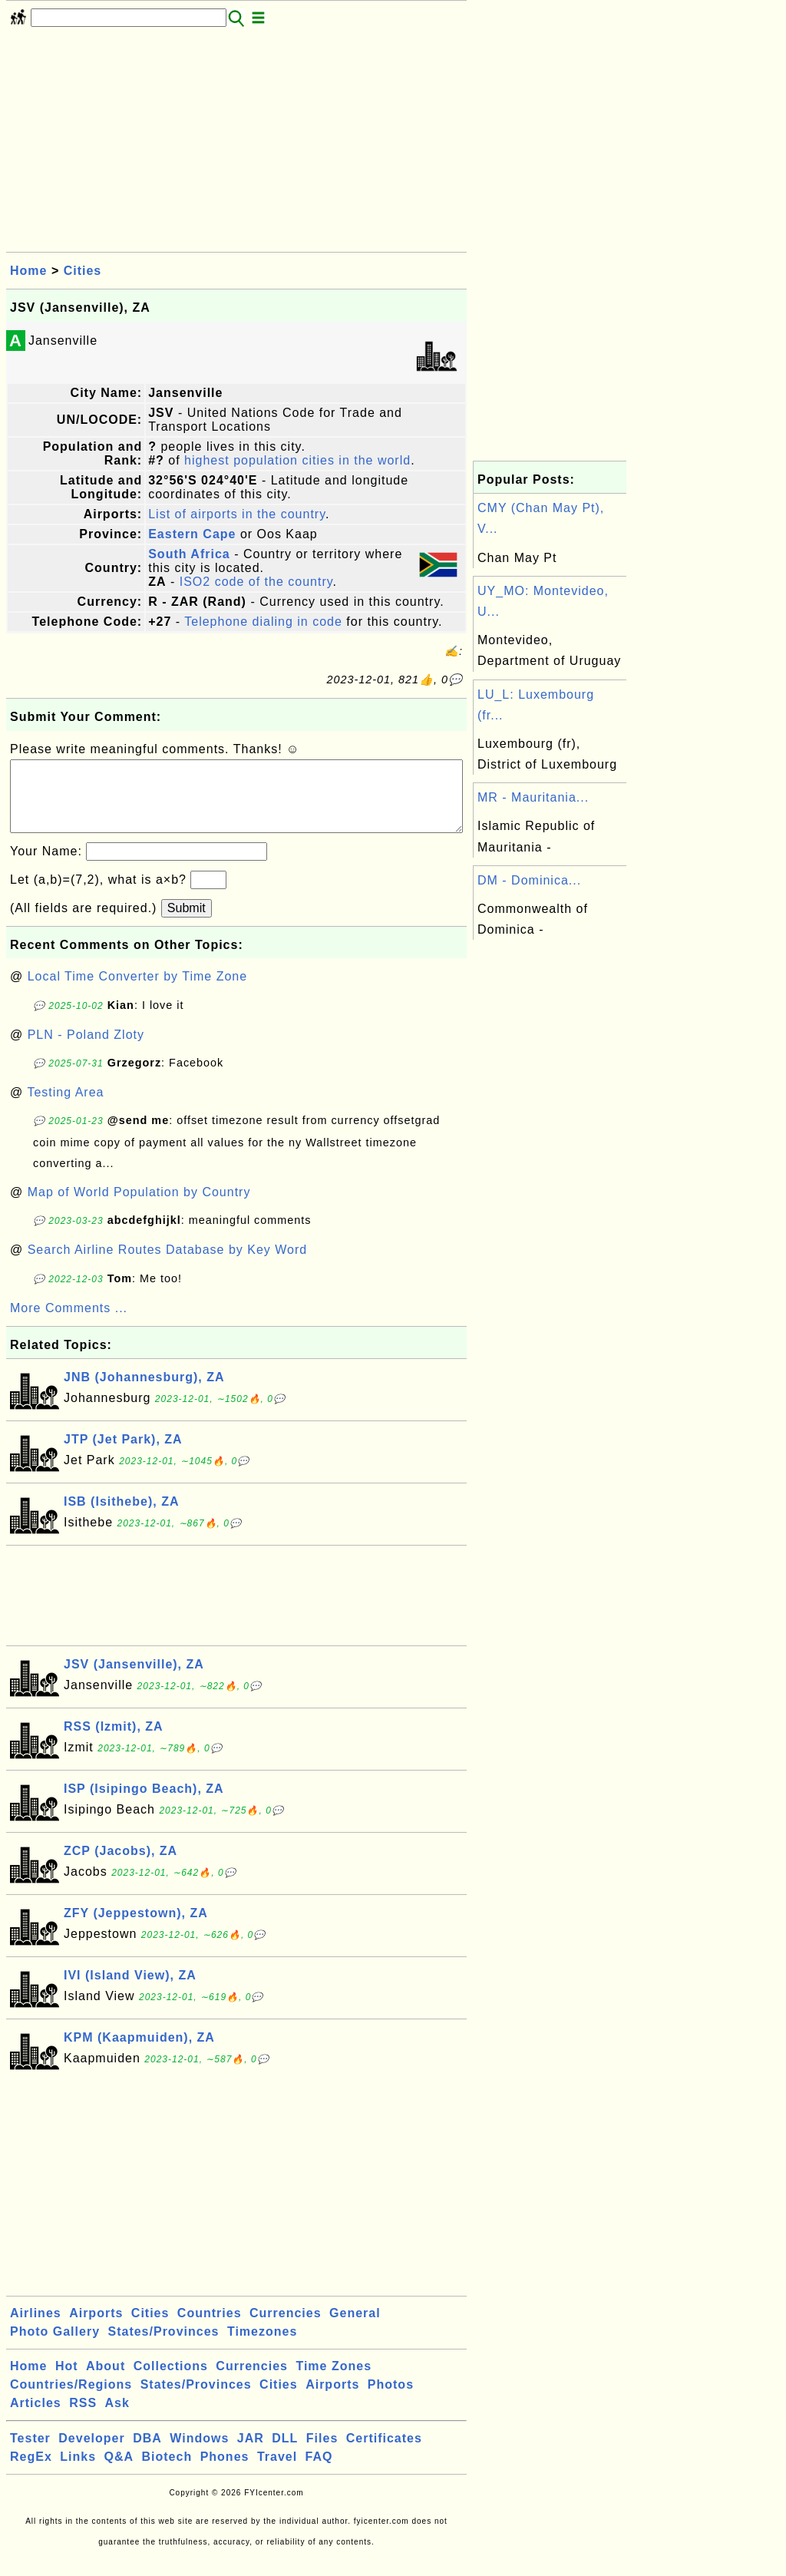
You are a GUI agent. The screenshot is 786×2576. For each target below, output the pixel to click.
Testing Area (65, 1107)
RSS (83, 2418)
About (105, 2381)
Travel (277, 2471)
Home (28, 270)
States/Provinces (163, 2346)
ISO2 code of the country (256, 581)
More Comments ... (68, 1323)
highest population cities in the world (297, 460)
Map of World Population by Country (139, 1207)
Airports (96, 2328)
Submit (186, 923)
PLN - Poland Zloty (86, 1050)
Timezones (262, 2346)
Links (78, 2471)
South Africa (189, 554)
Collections (171, 2381)
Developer (91, 2453)
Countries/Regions (71, 2399)
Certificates (384, 2453)
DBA (147, 2453)
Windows (199, 2453)
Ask (117, 2418)
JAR (250, 2453)
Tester (30, 2453)
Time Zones (334, 2381)
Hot (66, 2381)
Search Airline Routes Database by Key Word (168, 1264)
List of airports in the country (236, 514)
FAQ (319, 2471)
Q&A (119, 2471)
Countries (209, 2328)
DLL (285, 2453)
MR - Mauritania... (533, 797)
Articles (35, 2418)
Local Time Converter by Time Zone (137, 991)
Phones (224, 2471)
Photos (391, 2399)
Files (322, 2453)
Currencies (285, 2328)
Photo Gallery (55, 2346)
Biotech (167, 2471)
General (355, 2328)
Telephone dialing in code (263, 621)
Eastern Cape (192, 534)
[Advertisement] (236, 144)
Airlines (35, 2328)
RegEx (31, 2471)
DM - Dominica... (529, 880)
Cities (83, 270)
